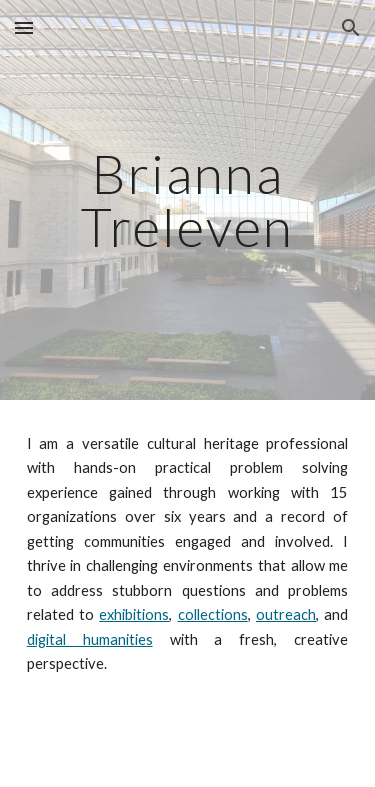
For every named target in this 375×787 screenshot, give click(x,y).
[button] (24, 27)
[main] (188, 200)
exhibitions (134, 614)
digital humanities (90, 639)
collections (213, 614)
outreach (286, 614)
